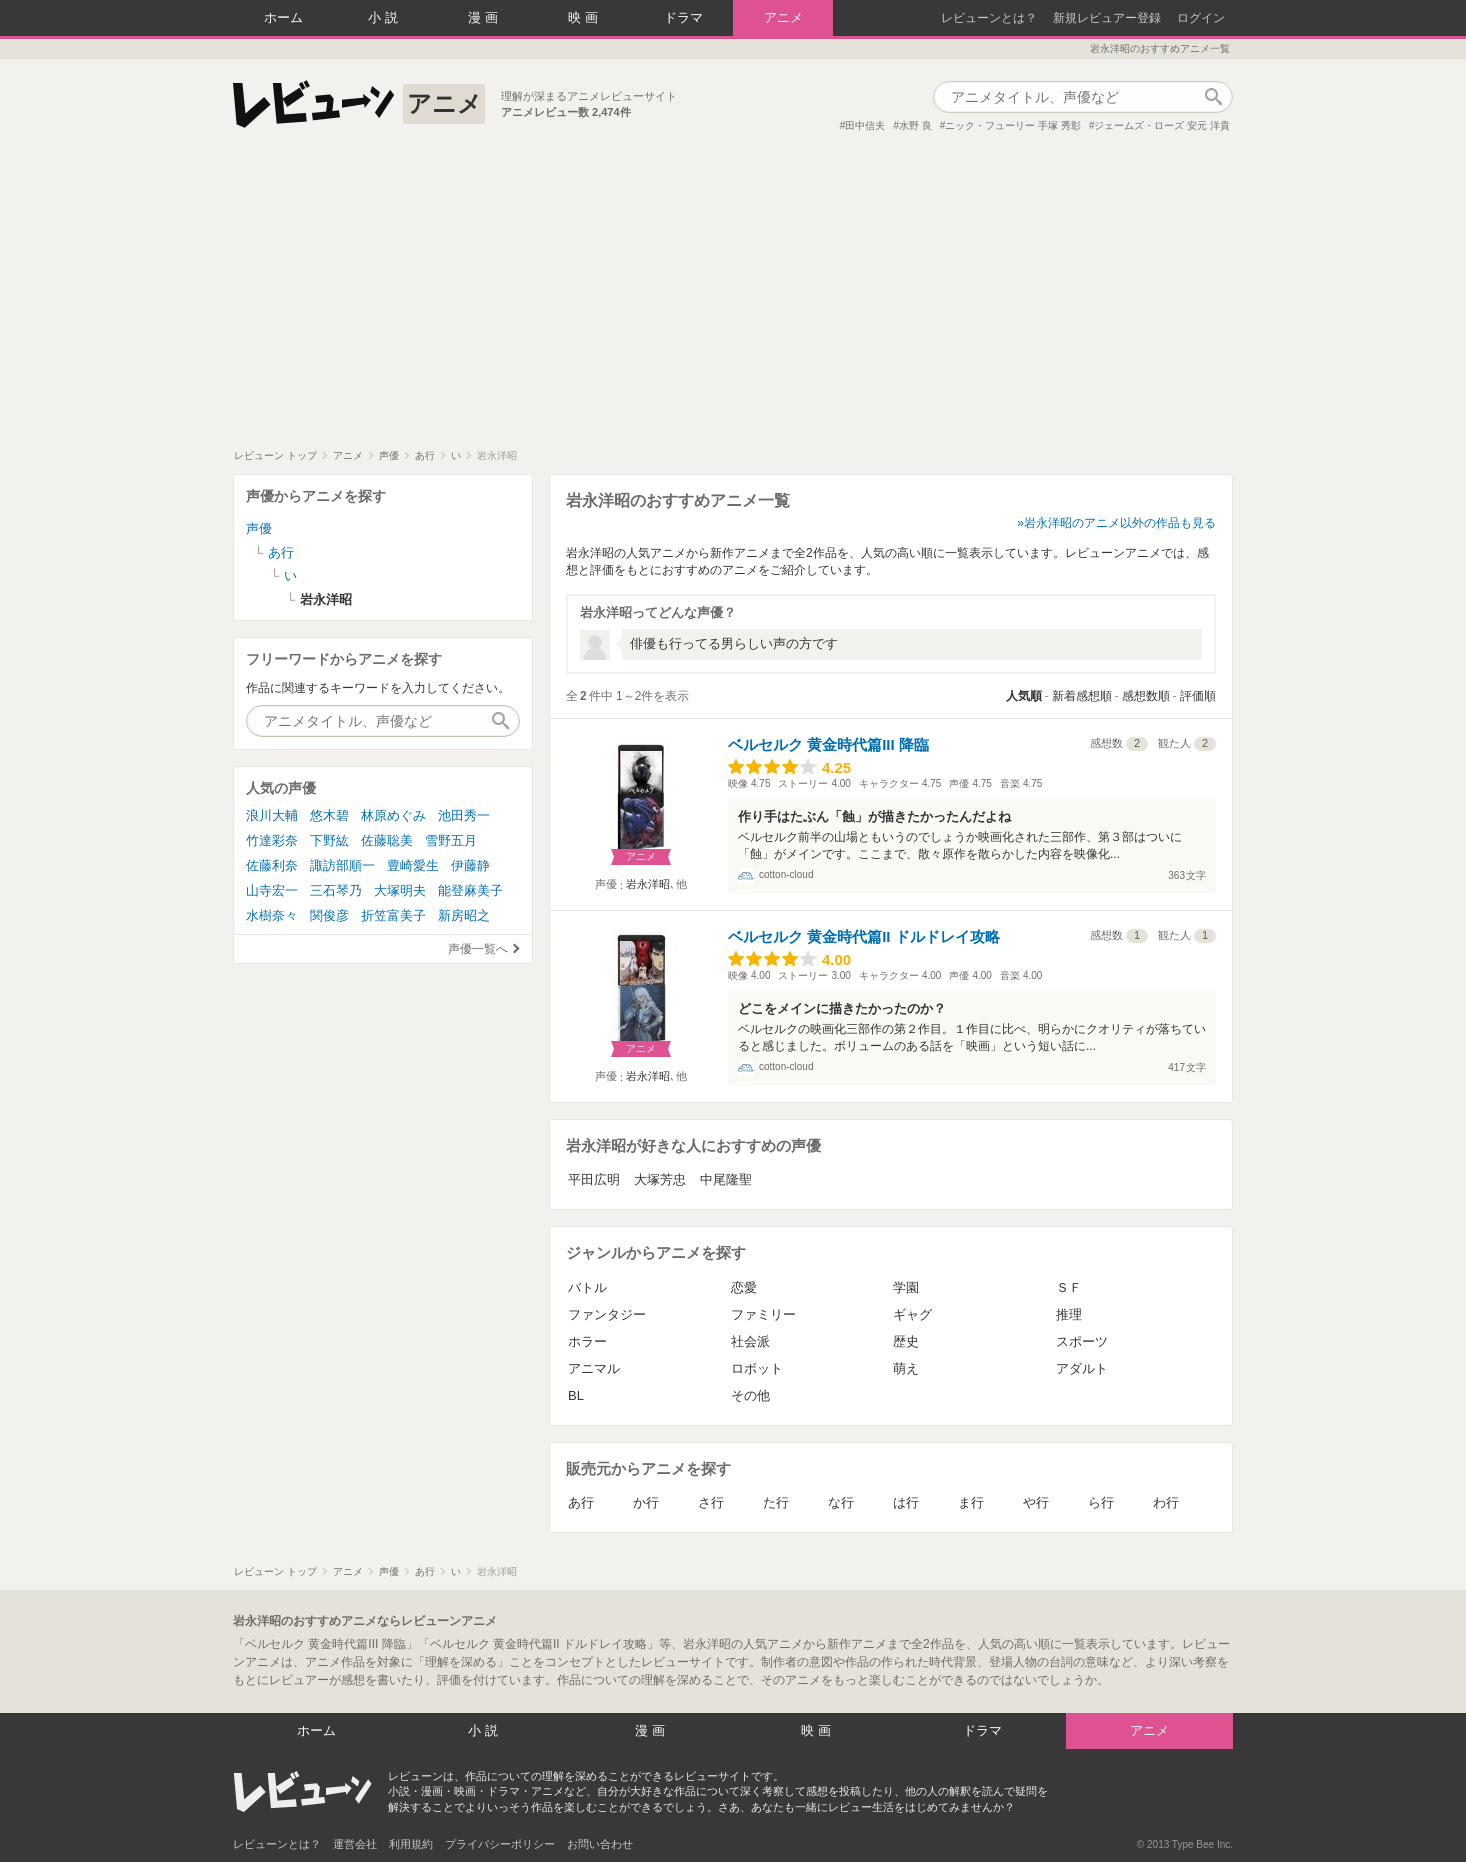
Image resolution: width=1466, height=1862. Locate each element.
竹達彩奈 (272, 840)
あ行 (581, 1502)
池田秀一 (464, 815)
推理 (1069, 1314)
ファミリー (763, 1314)
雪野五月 (451, 840)
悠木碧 (329, 815)
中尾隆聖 (726, 1179)
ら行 (1101, 1502)
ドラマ (683, 17)
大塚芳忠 (660, 1179)
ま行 (971, 1502)
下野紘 (329, 840)
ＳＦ (1069, 1287)
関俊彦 (329, 915)
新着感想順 (1082, 696)
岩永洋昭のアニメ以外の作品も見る (1120, 523)
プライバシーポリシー (500, 1844)
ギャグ (912, 1314)
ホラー (587, 1341)
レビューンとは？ (989, 18)
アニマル (594, 1368)
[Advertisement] (733, 299)
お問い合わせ (600, 1844)
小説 (385, 17)
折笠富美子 (393, 915)
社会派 (750, 1341)
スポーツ (1082, 1341)
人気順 (1024, 696)
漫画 (485, 17)
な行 (841, 1502)
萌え (906, 1368)
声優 (259, 528)
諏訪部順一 (342, 865)
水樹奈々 (272, 915)
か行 (646, 1502)
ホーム (283, 17)
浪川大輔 (272, 815)
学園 (906, 1287)
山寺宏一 (272, 890)
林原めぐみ (393, 815)
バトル (587, 1287)
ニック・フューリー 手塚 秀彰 (1013, 125)
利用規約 (411, 1844)
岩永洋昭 (648, 884)
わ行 (1166, 1502)
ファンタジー (607, 1314)
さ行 (711, 1502)
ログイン (1201, 18)
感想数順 (1146, 696)
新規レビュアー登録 (1107, 18)
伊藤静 (470, 865)
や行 (1036, 1502)
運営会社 (355, 1844)
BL (576, 1395)
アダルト (1082, 1368)
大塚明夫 (400, 890)
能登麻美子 (470, 890)
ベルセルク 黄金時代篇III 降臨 (828, 744)
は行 (906, 1502)
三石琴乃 (336, 890)
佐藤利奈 (272, 865)
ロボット (757, 1368)
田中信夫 (865, 125)
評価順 (1198, 696)
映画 (585, 17)
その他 (750, 1395)
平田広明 (594, 1179)
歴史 (906, 1341)
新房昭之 (464, 915)
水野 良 (915, 125)
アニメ (783, 17)
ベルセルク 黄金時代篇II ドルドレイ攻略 (864, 936)
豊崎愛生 (413, 865)
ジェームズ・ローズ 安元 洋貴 (1162, 125)
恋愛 (744, 1287)
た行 (776, 1502)
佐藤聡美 (387, 840)
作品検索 (1213, 97)
